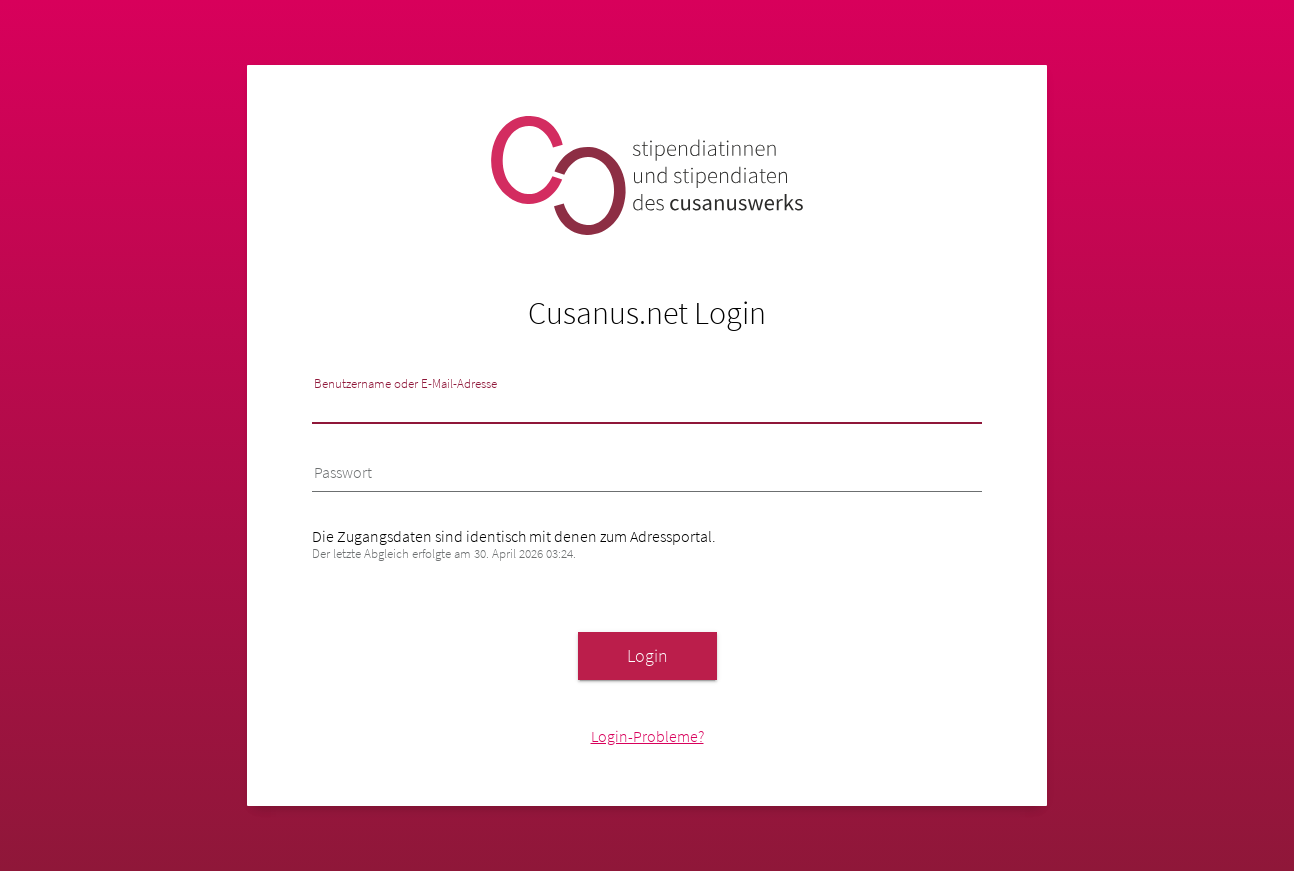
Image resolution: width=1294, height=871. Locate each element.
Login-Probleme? (647, 736)
